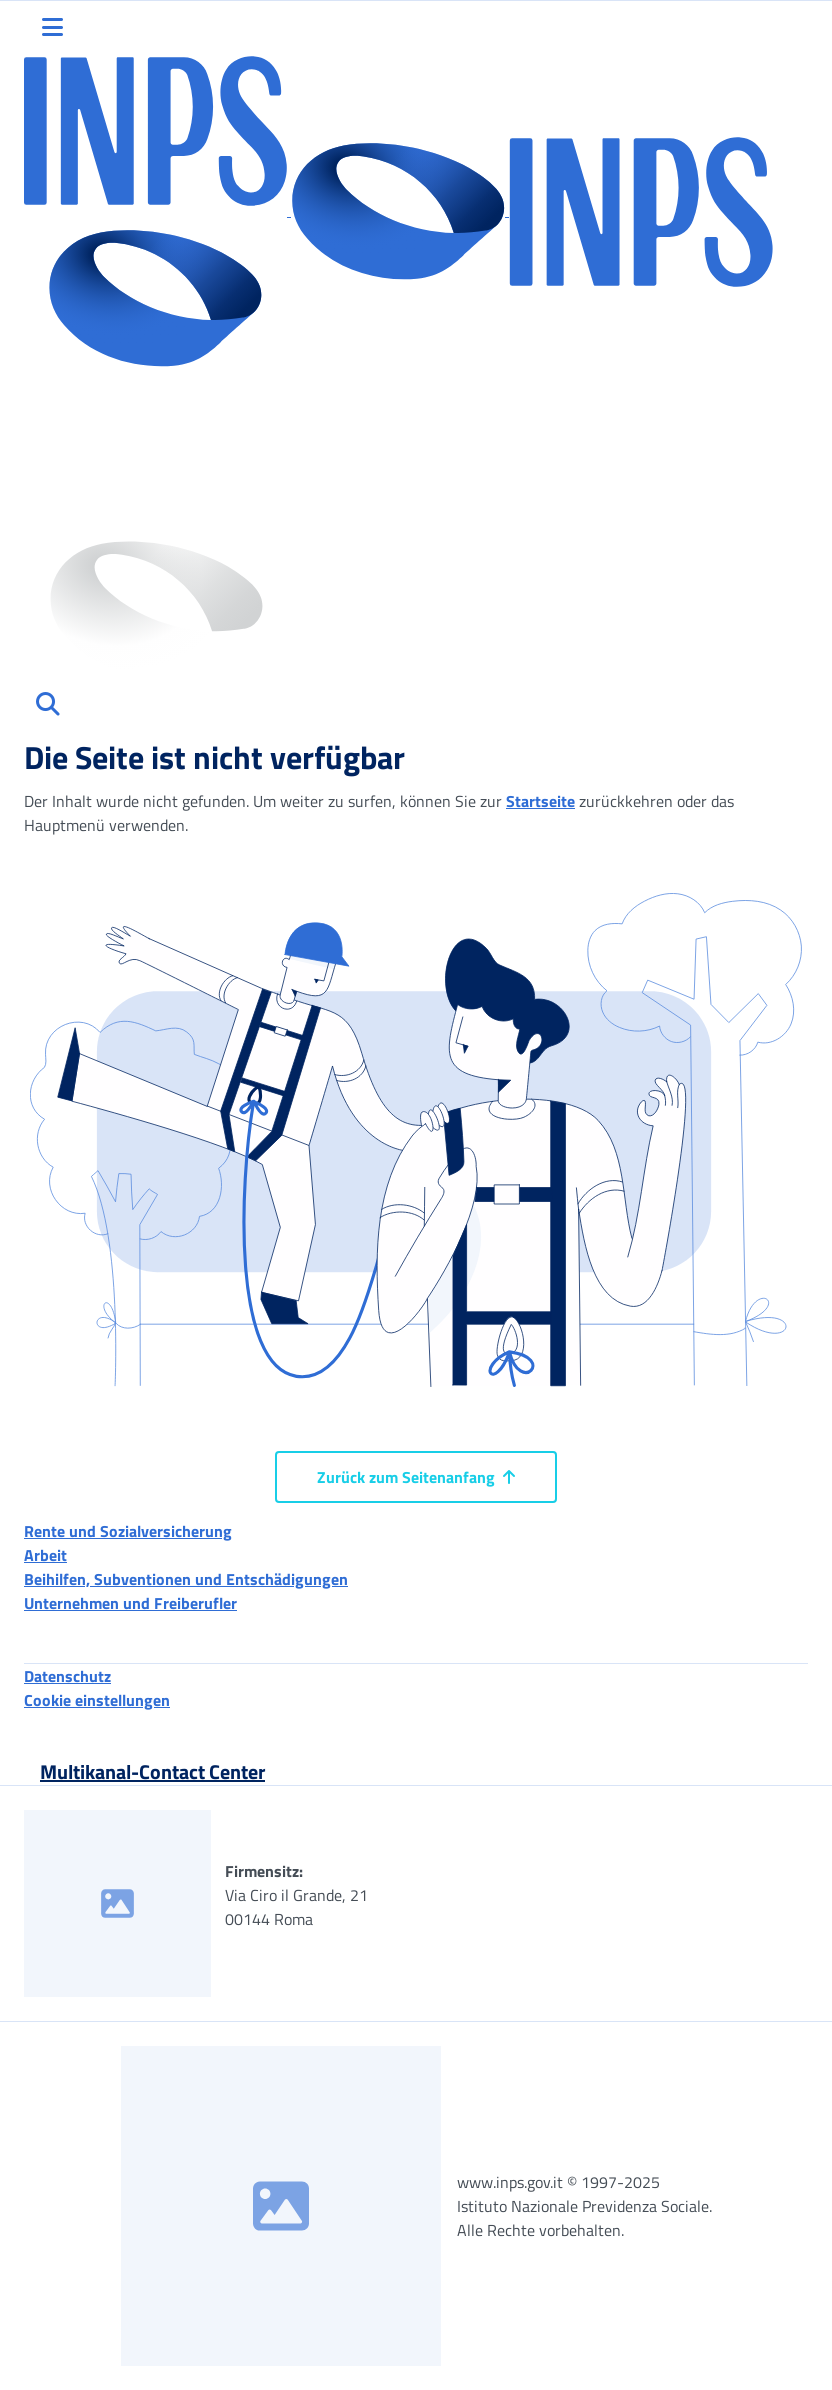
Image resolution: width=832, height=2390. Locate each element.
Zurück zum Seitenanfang (416, 1477)
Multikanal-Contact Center (152, 1771)
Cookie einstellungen (97, 1700)
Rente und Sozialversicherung (128, 1531)
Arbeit (45, 1555)
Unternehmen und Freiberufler (130, 1603)
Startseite (540, 801)
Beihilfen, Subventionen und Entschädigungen (186, 1579)
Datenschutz (67, 1676)
